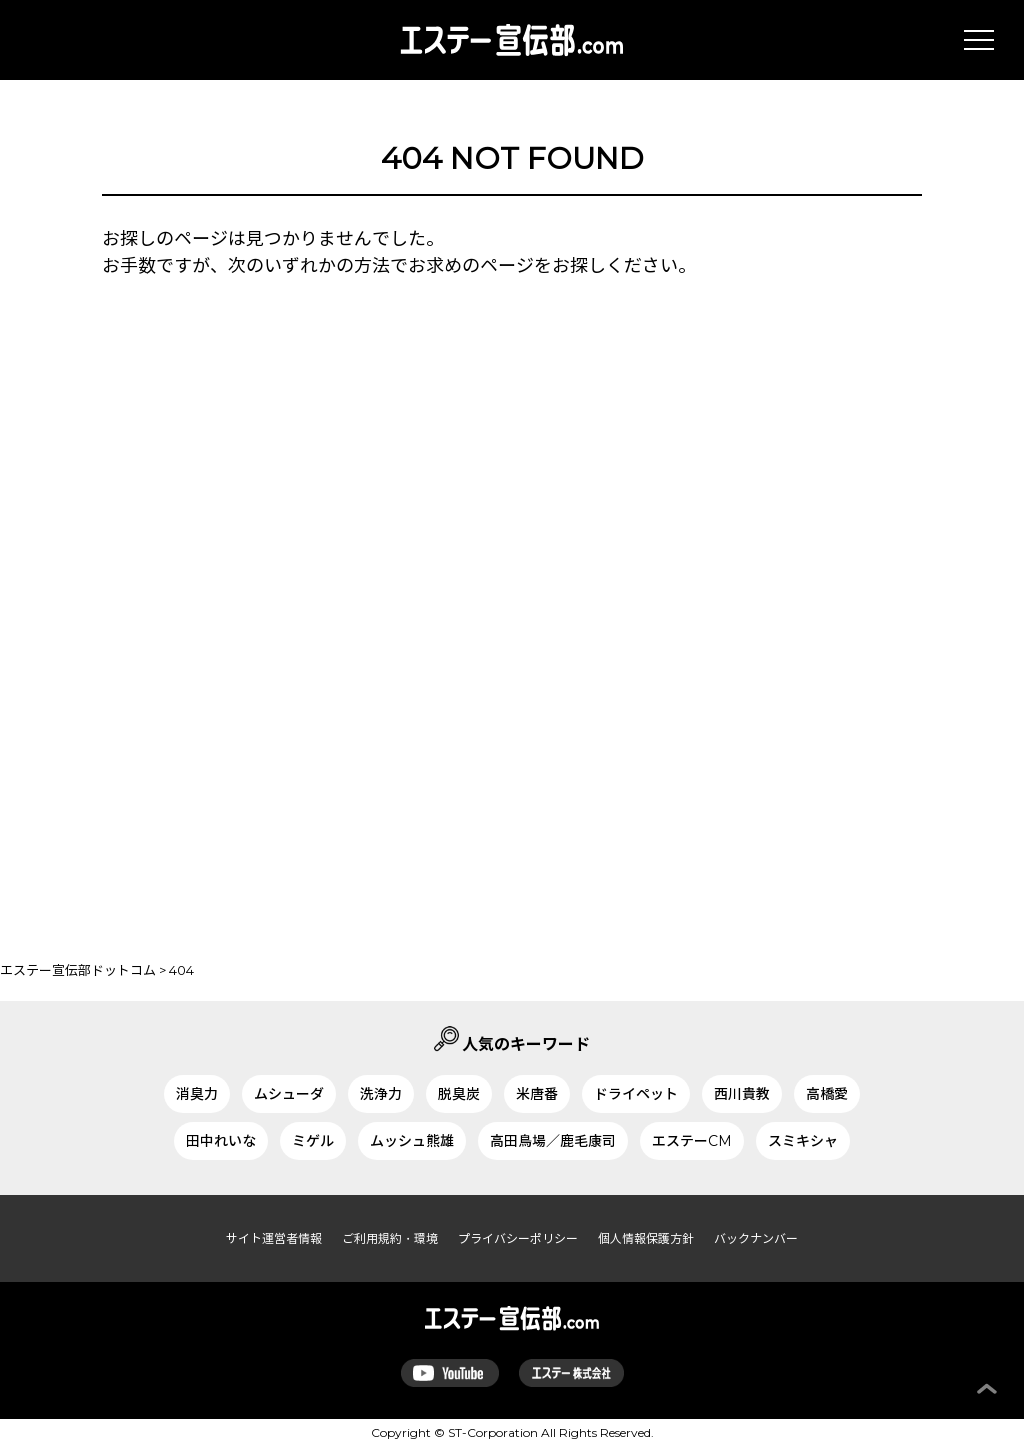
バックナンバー (756, 1238)
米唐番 (537, 1094)
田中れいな (221, 1141)
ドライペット (636, 1094)
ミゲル (313, 1141)
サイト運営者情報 (274, 1238)
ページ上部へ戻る (986, 1388)
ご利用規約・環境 (390, 1238)
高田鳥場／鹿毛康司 (553, 1141)
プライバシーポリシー (518, 1238)
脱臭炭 (459, 1094)
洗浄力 (381, 1094)
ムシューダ (289, 1094)
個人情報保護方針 (646, 1238)
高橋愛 (827, 1094)
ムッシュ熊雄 (412, 1141)
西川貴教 (742, 1094)
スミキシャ (803, 1141)
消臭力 (197, 1094)
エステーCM (692, 1141)
